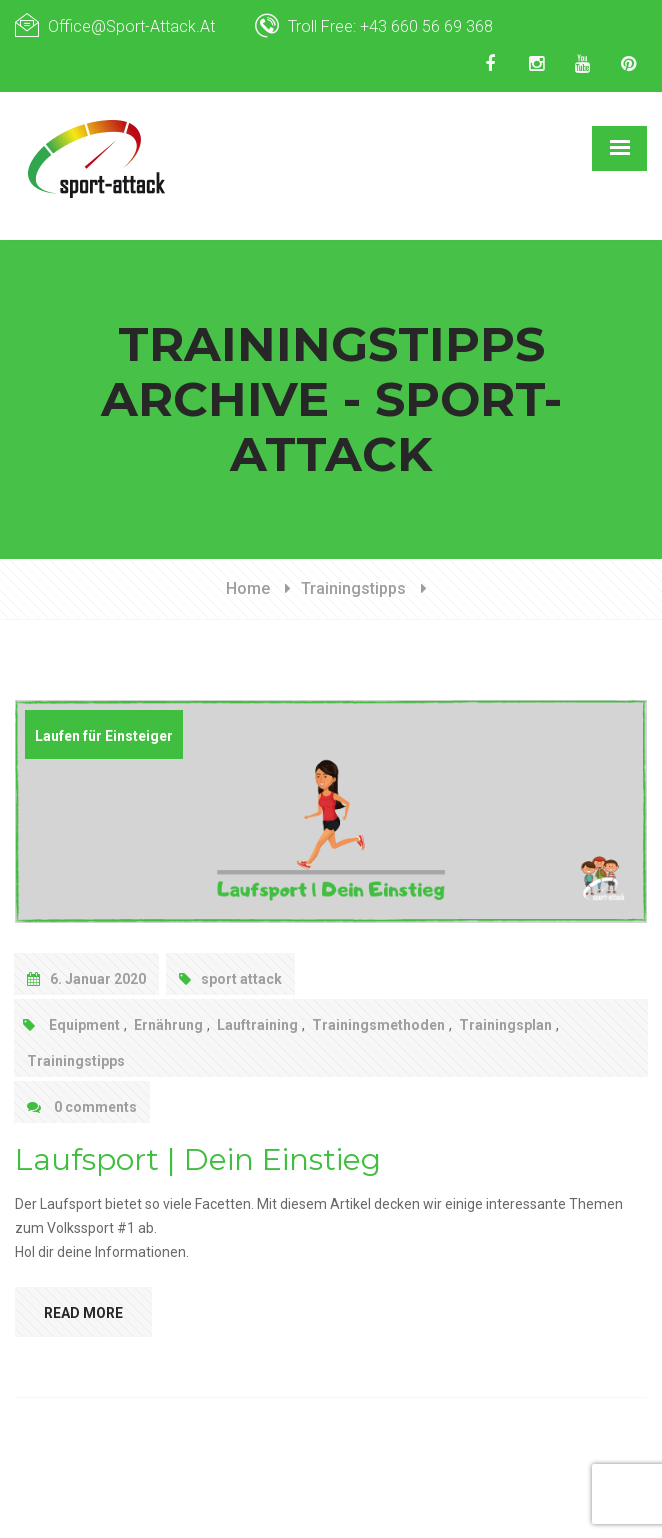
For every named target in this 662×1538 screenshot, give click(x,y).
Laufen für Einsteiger (104, 736)
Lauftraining (257, 1025)
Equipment (84, 1025)
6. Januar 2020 (86, 979)
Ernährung (168, 1025)
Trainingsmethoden (378, 1025)
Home (248, 588)
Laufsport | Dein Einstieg (198, 1159)
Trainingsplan (505, 1025)
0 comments (82, 1107)
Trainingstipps (353, 588)
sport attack (230, 979)
